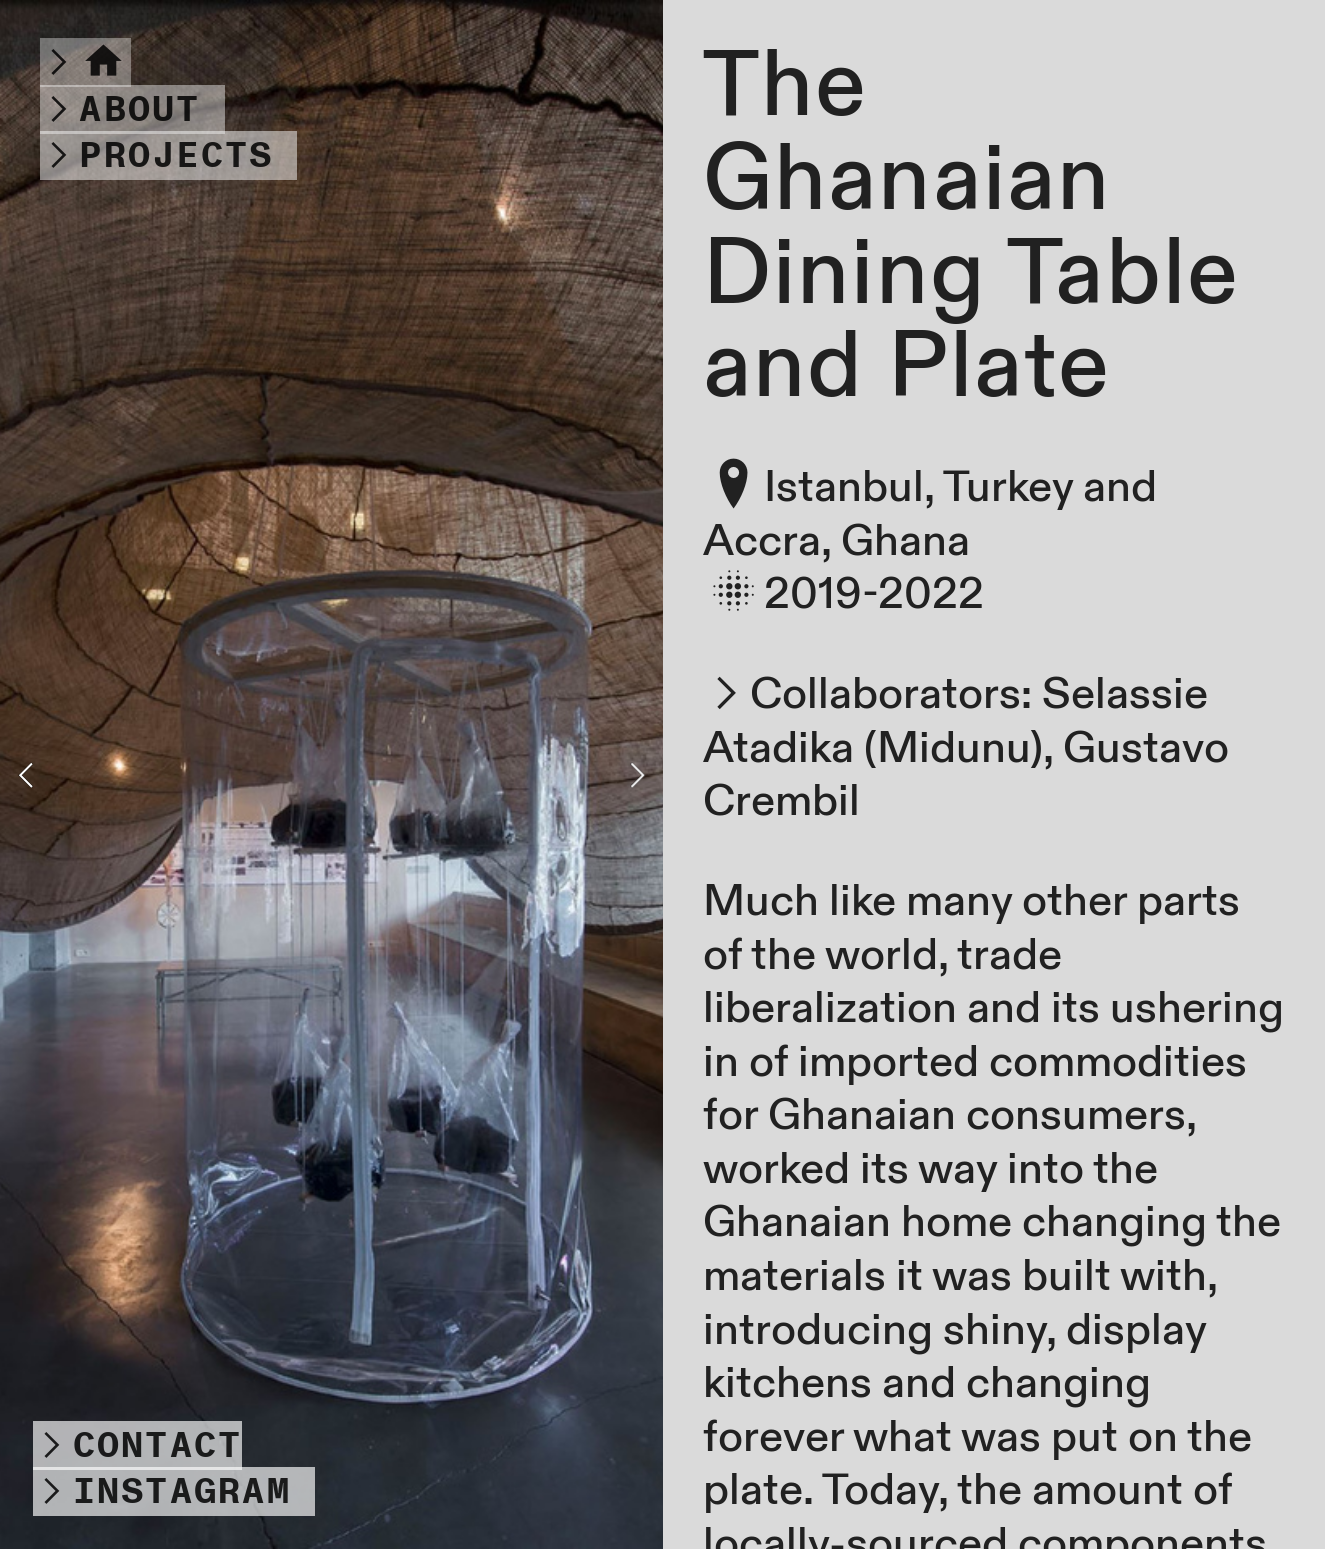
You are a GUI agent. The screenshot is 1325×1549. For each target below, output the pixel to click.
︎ (120, 109)
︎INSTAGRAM (161, 1491)
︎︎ (85, 62)
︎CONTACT (137, 1445)
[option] (331, 774)
